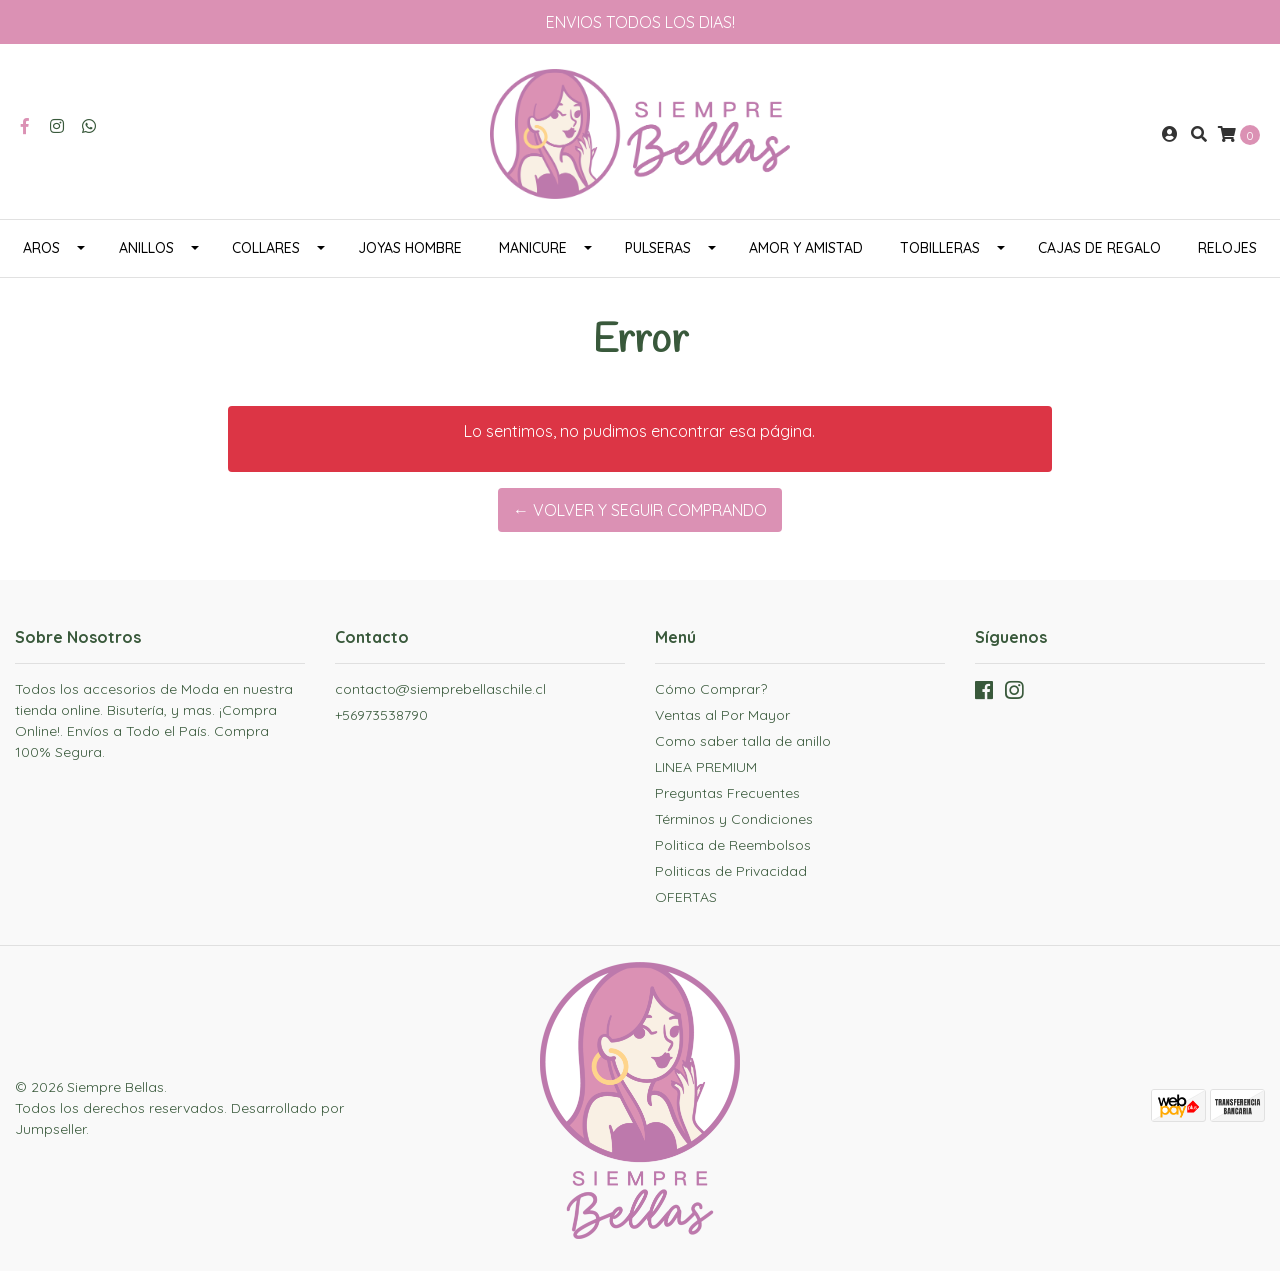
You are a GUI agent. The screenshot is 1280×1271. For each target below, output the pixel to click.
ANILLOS (146, 248)
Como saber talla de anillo (743, 741)
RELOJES (1227, 248)
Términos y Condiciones (734, 819)
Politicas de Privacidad (731, 871)
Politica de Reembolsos (733, 845)
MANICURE (533, 248)
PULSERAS (658, 248)
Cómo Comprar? (711, 689)
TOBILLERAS (940, 248)
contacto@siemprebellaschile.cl (440, 689)
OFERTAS (686, 897)
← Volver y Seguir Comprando (640, 510)
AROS (41, 248)
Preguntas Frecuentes (727, 793)
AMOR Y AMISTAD (806, 248)
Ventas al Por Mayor (722, 715)
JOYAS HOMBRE (410, 248)
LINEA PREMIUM (706, 767)
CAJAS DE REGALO (1099, 248)
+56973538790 (381, 715)
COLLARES (266, 248)
